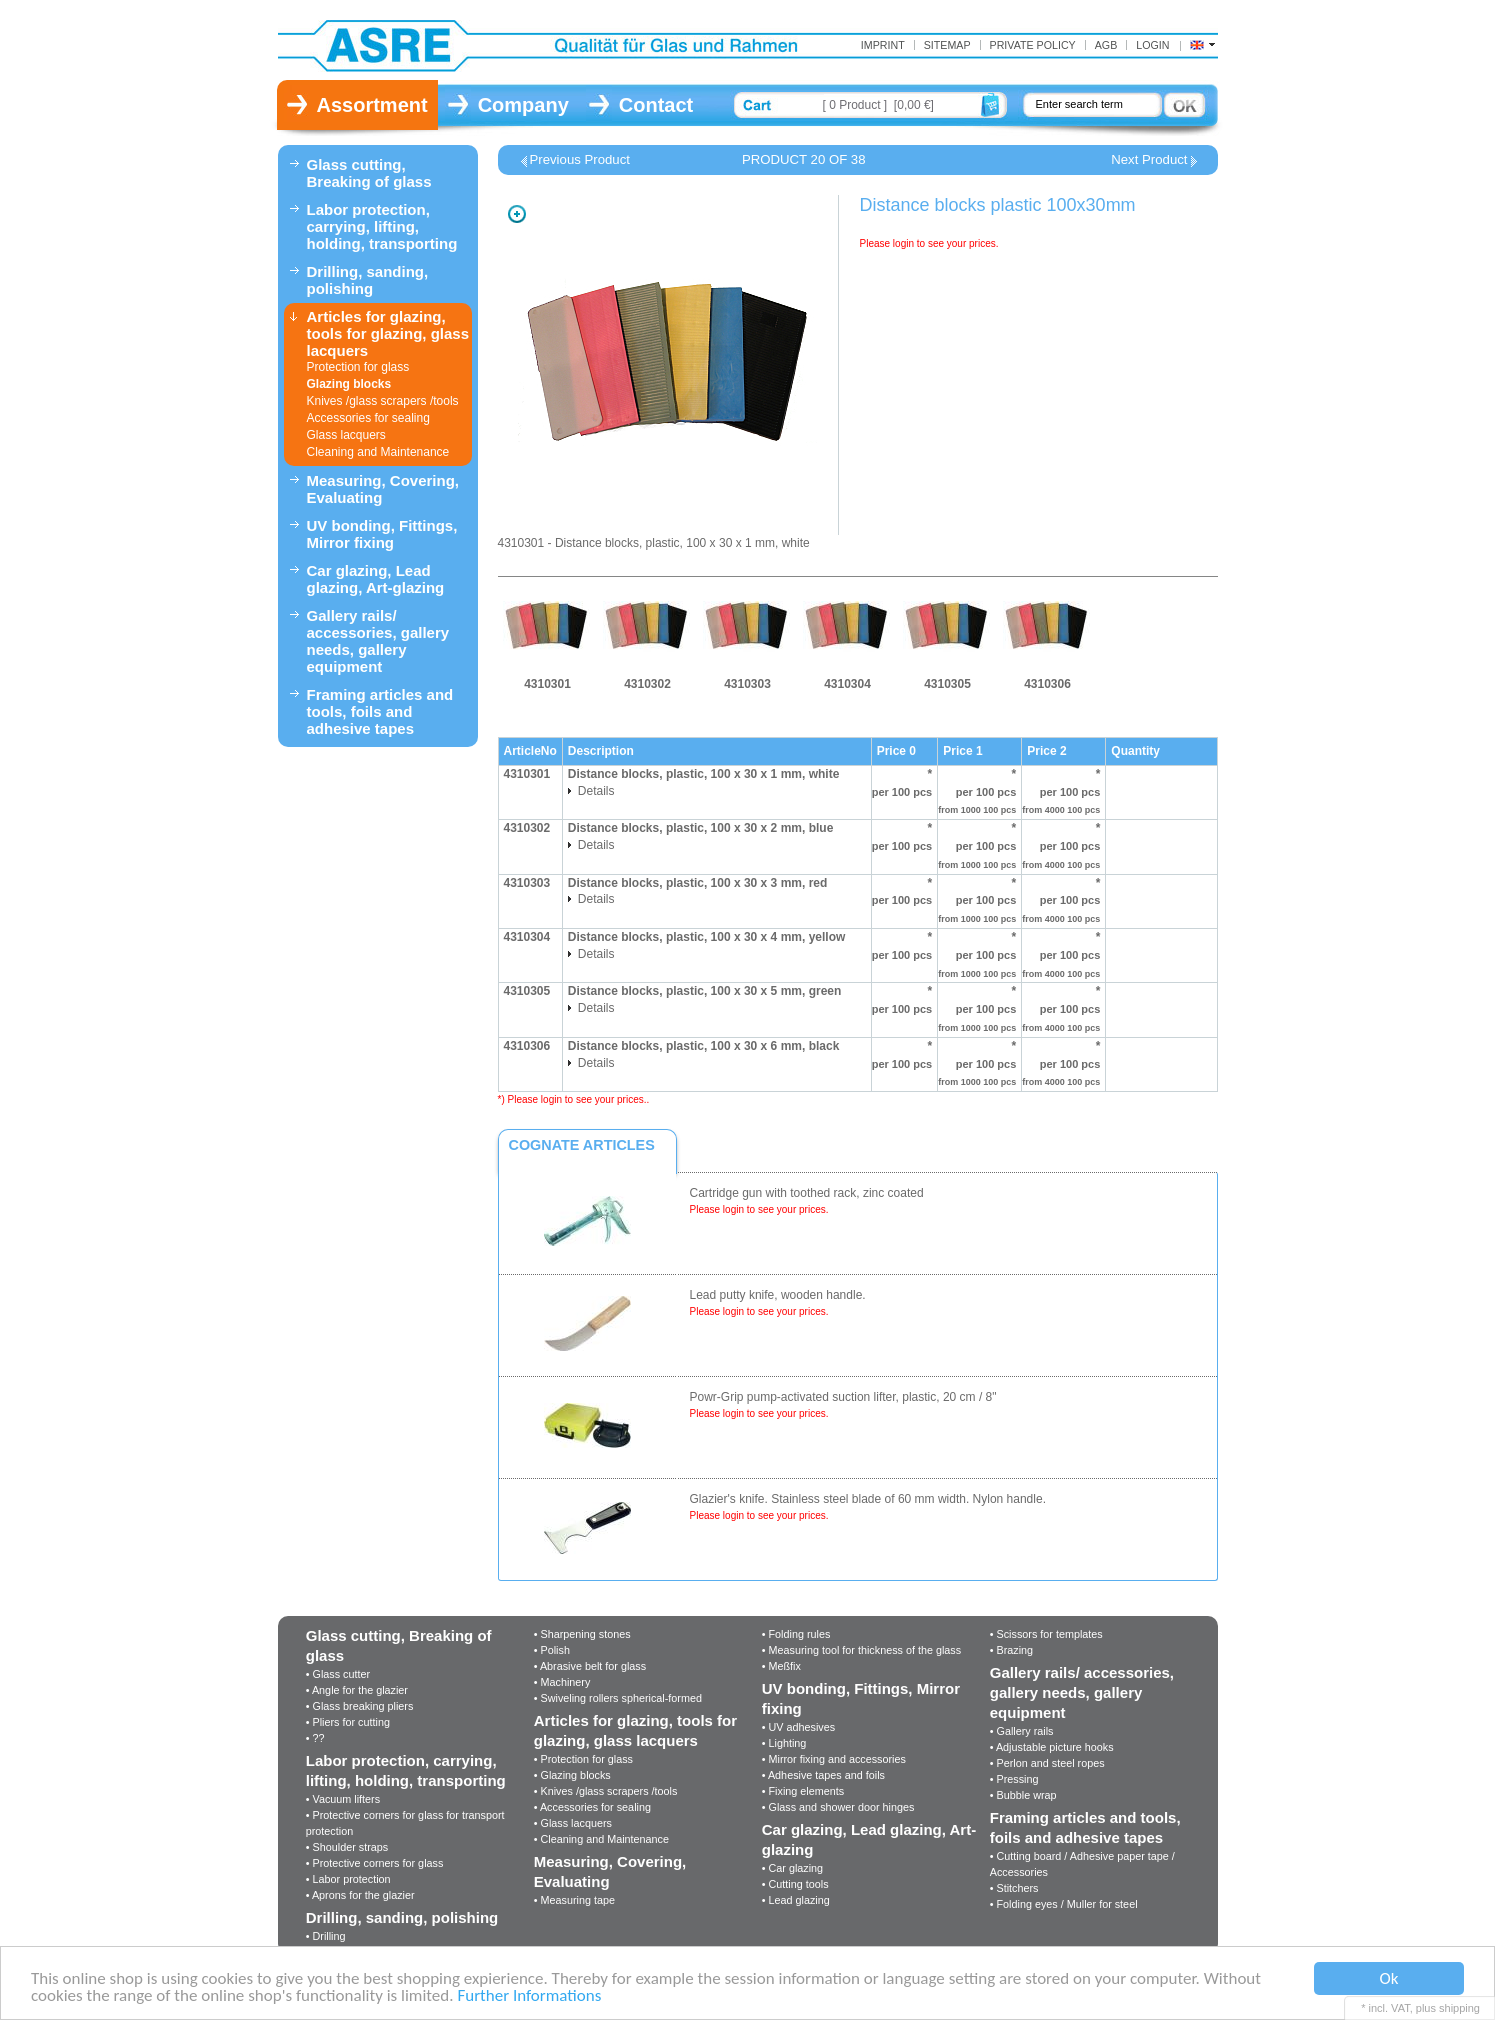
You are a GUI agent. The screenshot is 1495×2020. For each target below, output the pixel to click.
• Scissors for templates (1046, 1634)
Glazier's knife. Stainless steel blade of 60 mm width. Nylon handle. (868, 1499)
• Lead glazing (796, 1900)
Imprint (883, 45)
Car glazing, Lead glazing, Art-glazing (376, 579)
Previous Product (580, 160)
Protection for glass (358, 367)
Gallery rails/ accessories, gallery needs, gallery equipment (378, 641)
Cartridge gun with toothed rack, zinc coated (807, 1193)
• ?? (315, 1738)
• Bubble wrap (1023, 1795)
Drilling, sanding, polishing (368, 280)
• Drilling (326, 1936)
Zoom (517, 214)
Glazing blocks (349, 384)
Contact (656, 105)
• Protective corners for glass (375, 1863)
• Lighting (784, 1743)
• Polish (552, 1650)
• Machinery (562, 1682)
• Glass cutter (338, 1674)
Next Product (1149, 160)
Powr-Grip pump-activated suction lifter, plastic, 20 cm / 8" (843, 1397)
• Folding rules (796, 1634)
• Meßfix (781, 1666)
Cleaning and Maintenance (378, 452)
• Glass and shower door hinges (838, 1807)
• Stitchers (1014, 1888)
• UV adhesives (798, 1727)
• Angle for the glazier (357, 1690)
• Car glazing (792, 1868)
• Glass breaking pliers (360, 1706)
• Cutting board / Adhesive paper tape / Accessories (1082, 1864)
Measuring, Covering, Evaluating (383, 489)
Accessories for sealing (368, 418)
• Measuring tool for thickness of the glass (861, 1650)
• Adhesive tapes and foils (823, 1775)
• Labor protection (348, 1879)
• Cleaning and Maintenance (601, 1839)
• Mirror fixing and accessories (834, 1759)
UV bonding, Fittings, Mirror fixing (382, 534)
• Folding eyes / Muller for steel (1064, 1904)
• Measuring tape (574, 1900)
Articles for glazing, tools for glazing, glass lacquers (388, 333)
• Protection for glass (583, 1759)
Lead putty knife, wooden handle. (778, 1295)
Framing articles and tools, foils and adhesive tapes (380, 711)
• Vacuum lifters (343, 1799)
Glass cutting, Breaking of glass (369, 173)
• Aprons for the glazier (360, 1895)
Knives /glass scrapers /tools (383, 401)
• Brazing (1011, 1650)
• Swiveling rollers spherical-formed (618, 1698)
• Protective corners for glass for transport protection (405, 1823)
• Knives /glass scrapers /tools (606, 1791)
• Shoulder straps (347, 1847)
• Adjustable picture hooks (1052, 1747)
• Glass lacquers (573, 1823)
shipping (1459, 2008)
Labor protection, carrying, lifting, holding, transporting (382, 226)
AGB (1106, 45)
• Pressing (1014, 1779)
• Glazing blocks (572, 1775)
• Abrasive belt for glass (590, 1666)
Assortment (372, 105)
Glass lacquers (346, 435)
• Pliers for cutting (348, 1722)
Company (523, 105)
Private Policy (1033, 45)
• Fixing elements (803, 1791)
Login (1152, 45)
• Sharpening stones (582, 1634)
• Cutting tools (795, 1884)
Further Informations (529, 1997)
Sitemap (947, 45)
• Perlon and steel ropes (1047, 1763)
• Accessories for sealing (592, 1807)
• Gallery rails (1022, 1731)
